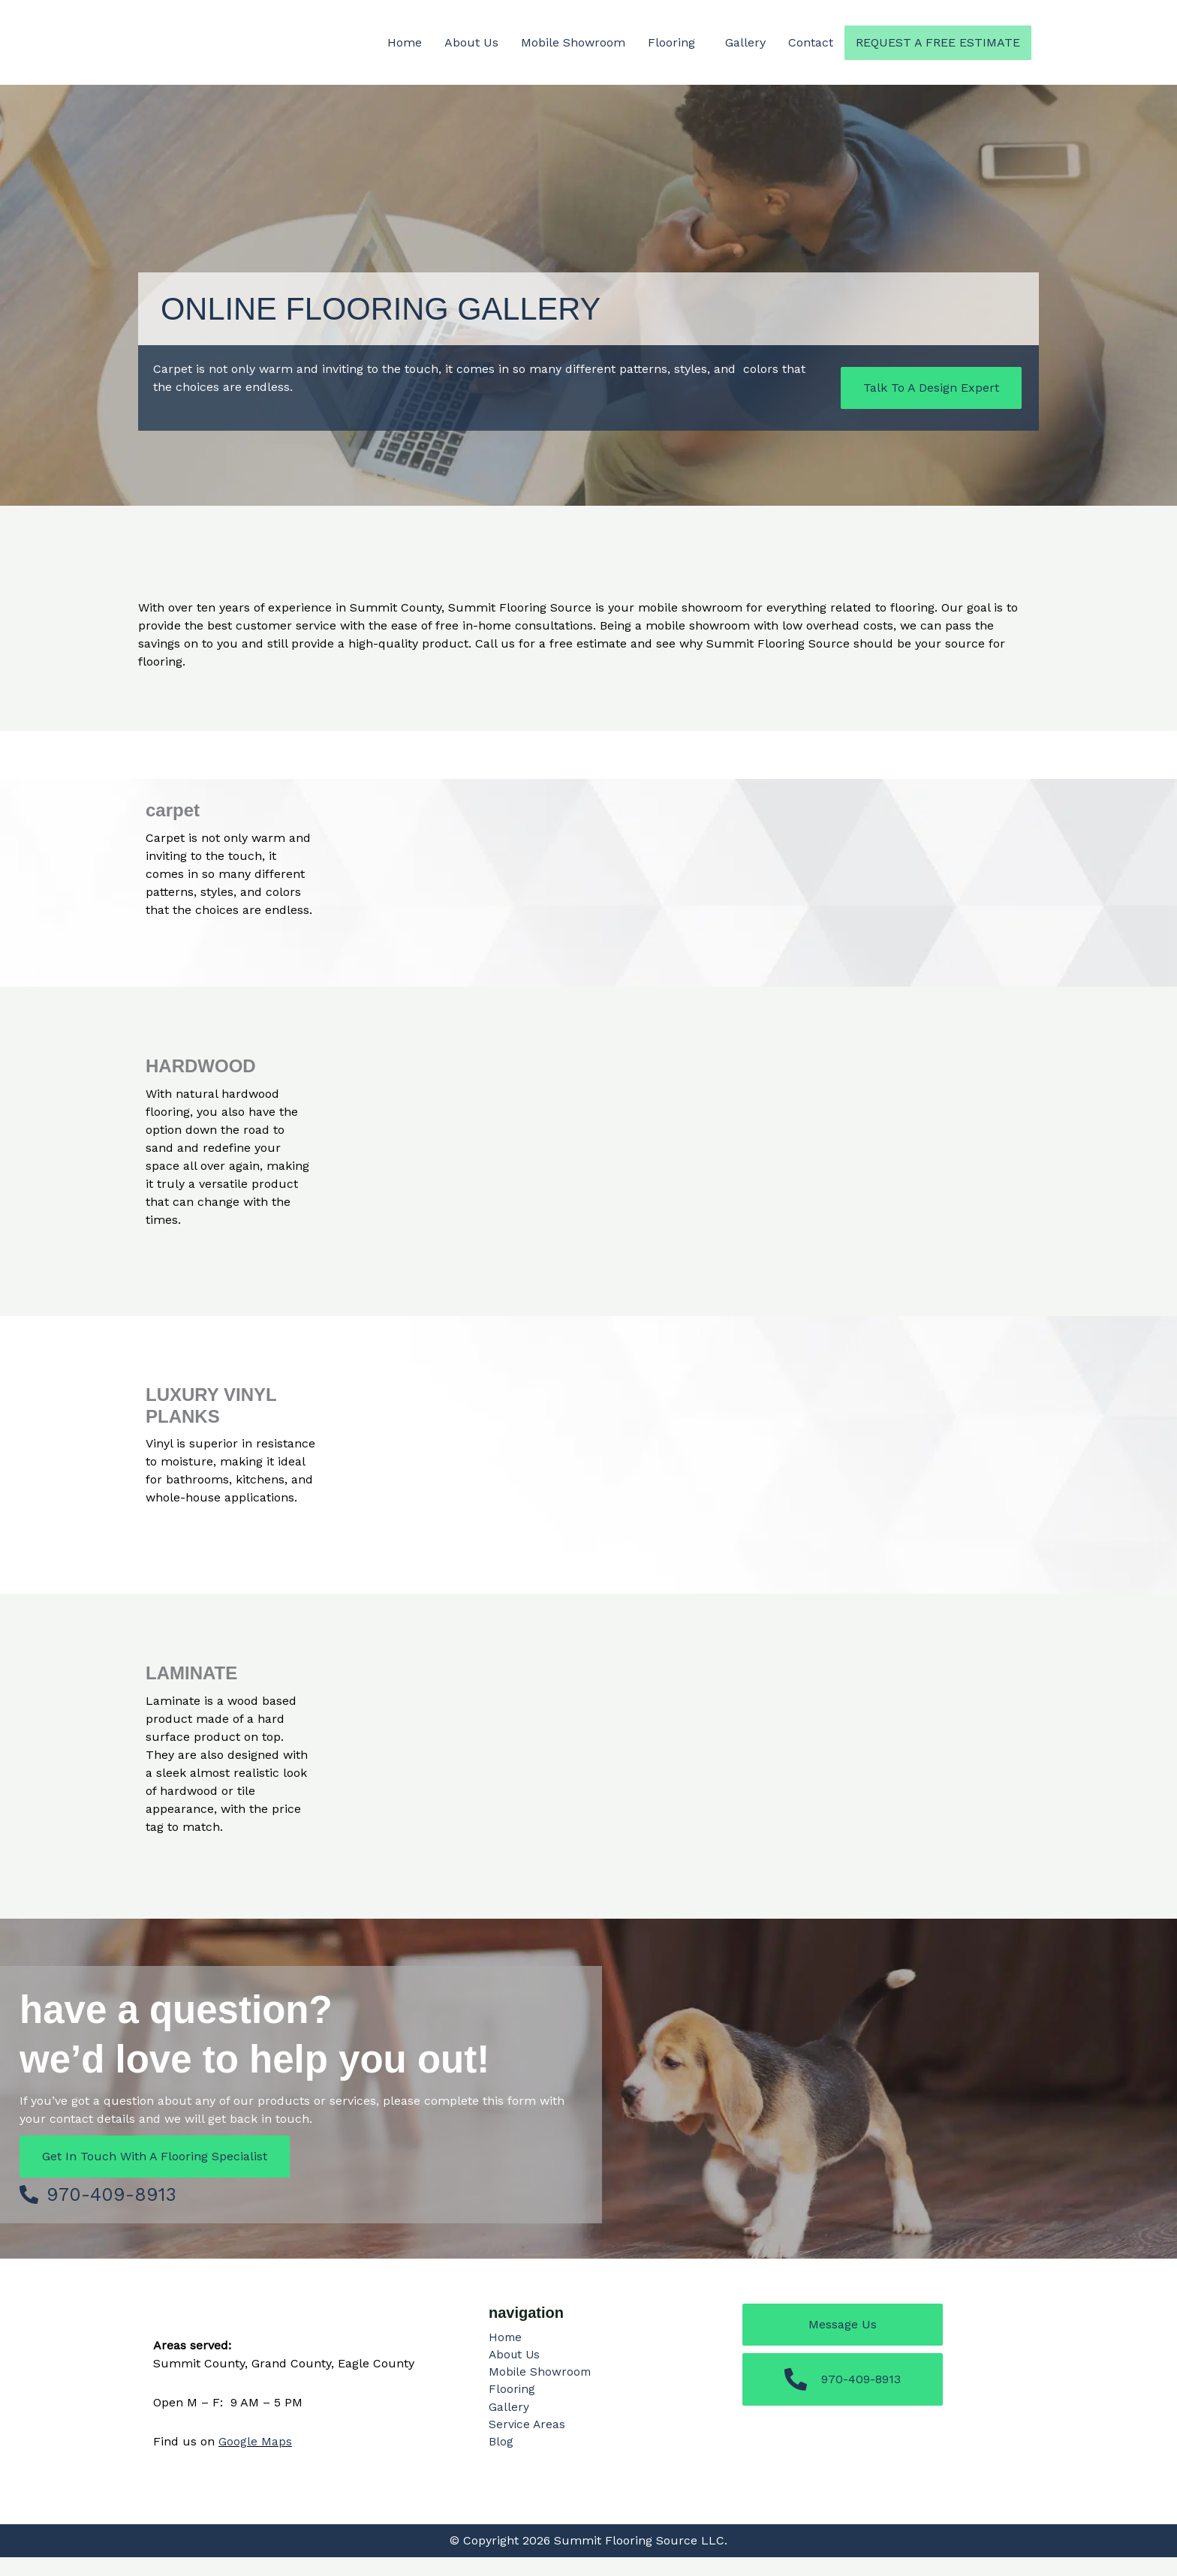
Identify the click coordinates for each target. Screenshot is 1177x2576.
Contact (810, 42)
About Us (471, 42)
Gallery (745, 42)
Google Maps (255, 2460)
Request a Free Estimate (938, 42)
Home (404, 42)
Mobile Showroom (573, 42)
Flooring (671, 42)
